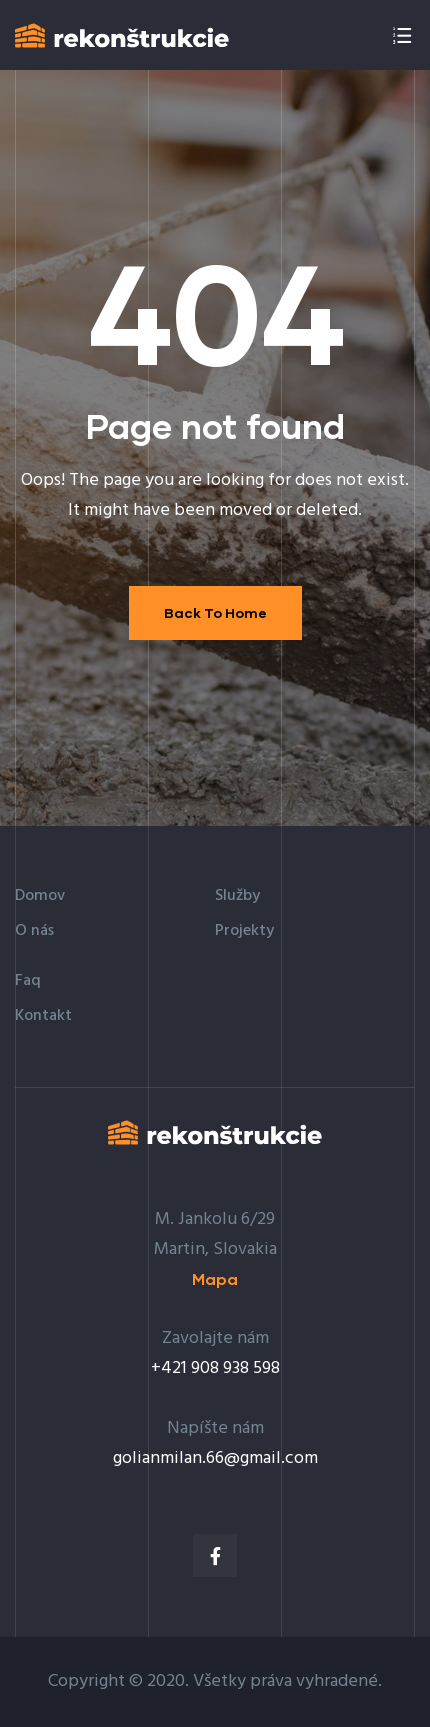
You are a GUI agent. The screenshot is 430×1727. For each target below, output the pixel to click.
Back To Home (215, 612)
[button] (215, 1279)
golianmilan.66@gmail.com (215, 1458)
